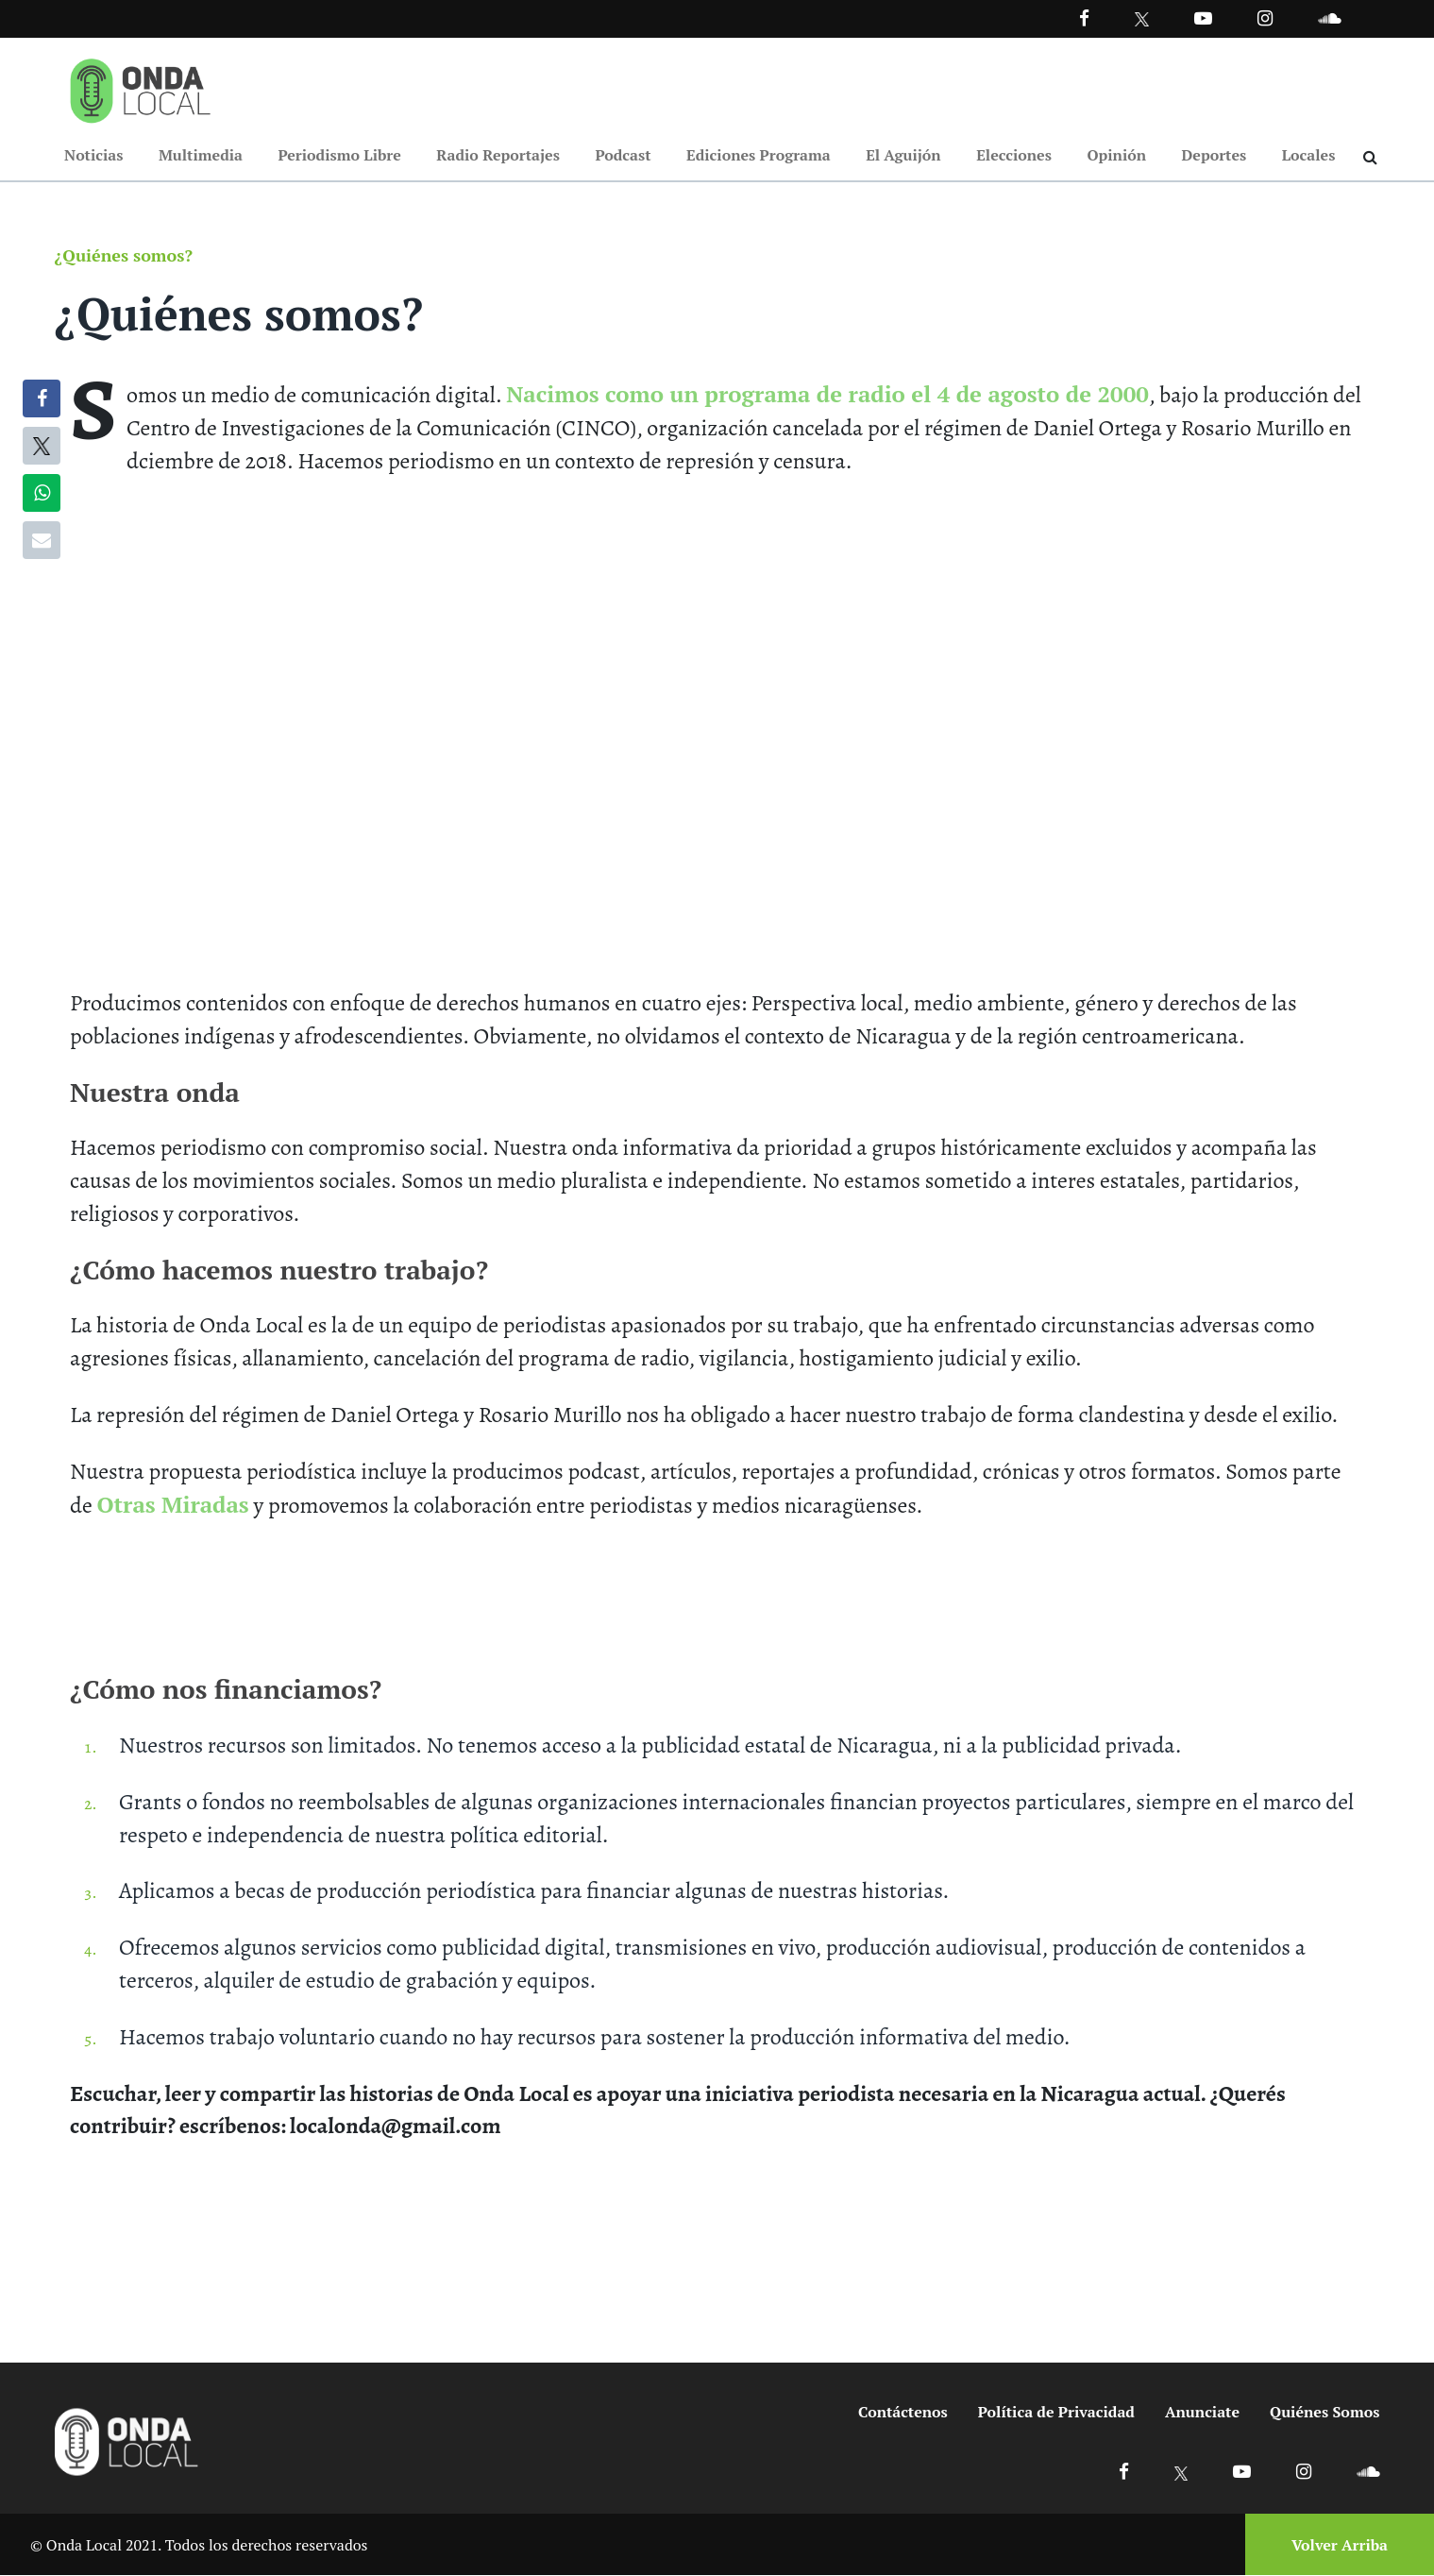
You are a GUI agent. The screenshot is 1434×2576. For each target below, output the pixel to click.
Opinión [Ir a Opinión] (1116, 154)
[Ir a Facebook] (1124, 2471)
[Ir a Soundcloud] (1368, 2471)
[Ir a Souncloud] (1329, 17)
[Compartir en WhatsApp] (60, 494)
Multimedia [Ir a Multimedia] (201, 154)
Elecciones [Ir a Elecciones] (1014, 154)
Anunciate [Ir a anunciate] (1202, 2412)
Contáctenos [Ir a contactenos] (903, 2412)
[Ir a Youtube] (1203, 17)
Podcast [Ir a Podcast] (622, 154)
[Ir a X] (1181, 2471)
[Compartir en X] (60, 447)
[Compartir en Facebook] (60, 399)
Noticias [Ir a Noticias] (93, 154)
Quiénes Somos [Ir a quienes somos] (1324, 2412)
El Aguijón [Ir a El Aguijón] (903, 154)
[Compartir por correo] (60, 541)
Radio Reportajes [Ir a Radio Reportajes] (498, 154)
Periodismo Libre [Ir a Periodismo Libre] (339, 154)
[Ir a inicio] (141, 86)
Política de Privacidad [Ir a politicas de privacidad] (1056, 2412)
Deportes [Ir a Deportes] (1214, 154)
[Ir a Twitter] (1142, 19)
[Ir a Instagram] (1265, 17)
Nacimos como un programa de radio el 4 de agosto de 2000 (827, 395)
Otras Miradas (172, 1505)
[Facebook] (1084, 17)
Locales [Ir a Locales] (1309, 154)
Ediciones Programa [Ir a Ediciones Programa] (758, 154)
